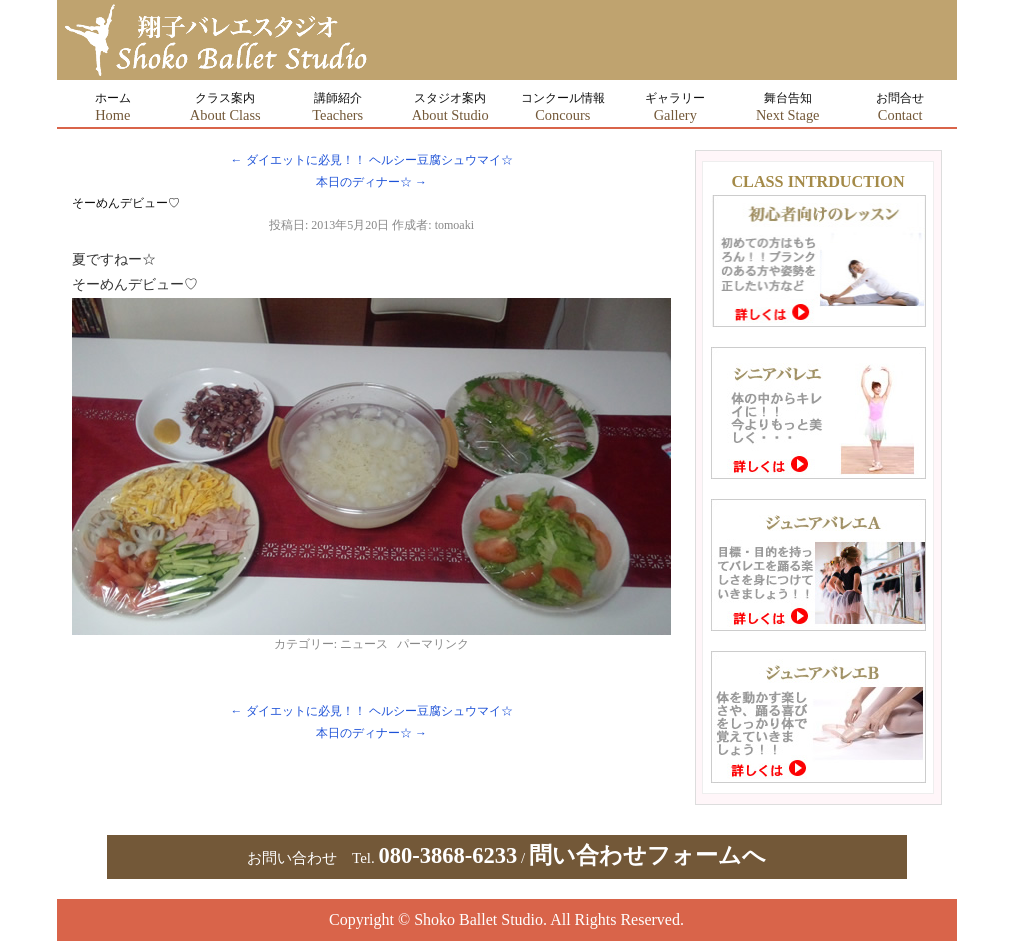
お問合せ (900, 107)
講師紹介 (337, 107)
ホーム (113, 107)
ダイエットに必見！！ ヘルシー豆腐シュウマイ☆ (372, 160)
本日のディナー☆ (371, 182)
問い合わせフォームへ (647, 855)
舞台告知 (788, 107)
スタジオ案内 (450, 107)
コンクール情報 (563, 107)
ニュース (364, 644)
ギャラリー (675, 107)
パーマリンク (433, 644)
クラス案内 (225, 107)
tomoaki (454, 225)
